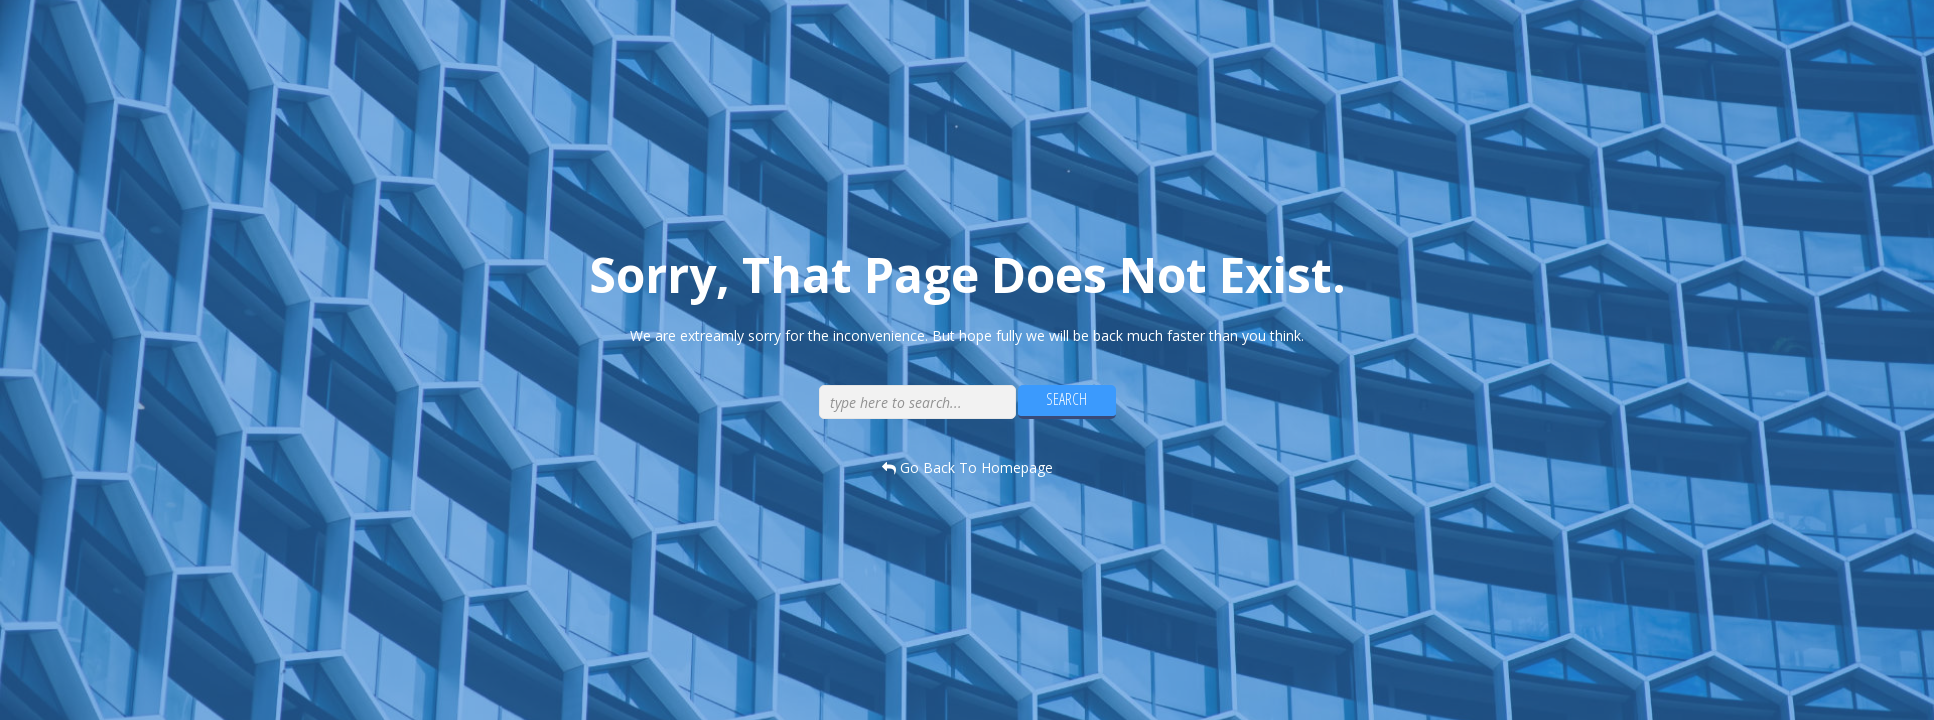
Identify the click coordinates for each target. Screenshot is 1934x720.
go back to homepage (967, 467)
